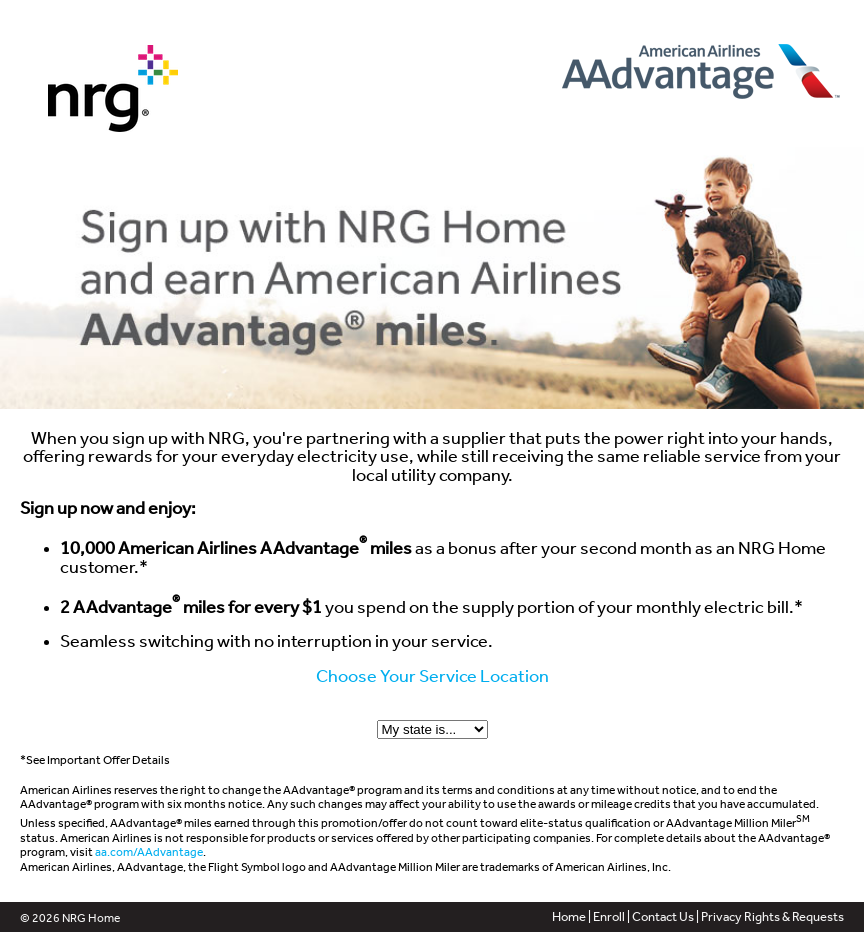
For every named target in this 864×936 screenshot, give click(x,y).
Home (569, 916)
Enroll (609, 916)
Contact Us (663, 916)
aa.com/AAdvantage (149, 852)
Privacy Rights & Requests (772, 916)
